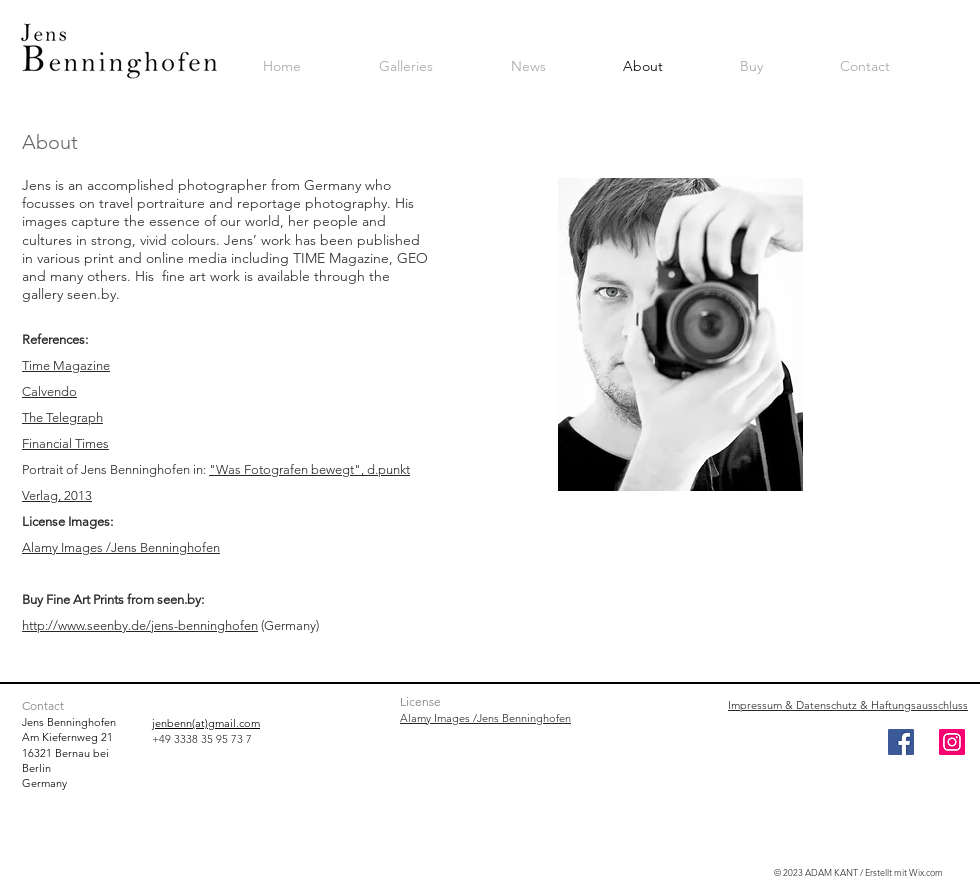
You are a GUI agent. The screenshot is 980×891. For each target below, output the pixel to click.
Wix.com (926, 872)
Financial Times (65, 443)
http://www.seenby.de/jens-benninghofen (140, 625)
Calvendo (49, 391)
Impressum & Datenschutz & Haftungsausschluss (848, 705)
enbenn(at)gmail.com (207, 723)
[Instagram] (952, 742)
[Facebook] (901, 742)
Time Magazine (66, 365)
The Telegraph (62, 417)
